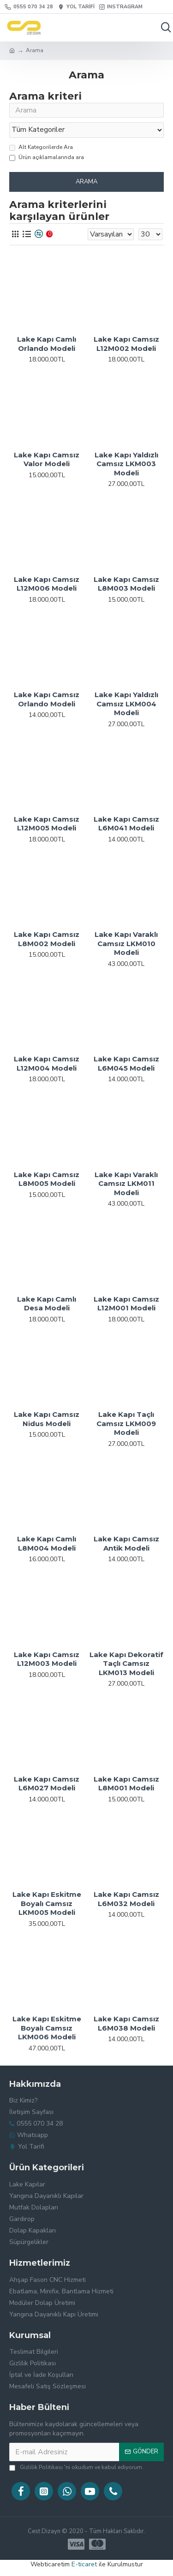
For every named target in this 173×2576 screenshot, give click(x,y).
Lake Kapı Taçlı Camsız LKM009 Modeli (126, 1423)
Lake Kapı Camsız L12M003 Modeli (46, 1659)
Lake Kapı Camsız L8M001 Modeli (126, 1784)
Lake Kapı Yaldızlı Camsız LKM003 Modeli (126, 463)
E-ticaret (84, 2564)
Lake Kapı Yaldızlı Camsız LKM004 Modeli (126, 703)
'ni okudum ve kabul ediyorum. (76, 2467)
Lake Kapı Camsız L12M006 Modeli (46, 584)
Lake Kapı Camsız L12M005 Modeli (46, 824)
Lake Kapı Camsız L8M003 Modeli (126, 584)
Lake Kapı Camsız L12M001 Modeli (126, 1304)
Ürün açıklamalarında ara (46, 157)
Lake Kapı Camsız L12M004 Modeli (46, 1063)
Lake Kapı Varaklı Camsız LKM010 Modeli (126, 943)
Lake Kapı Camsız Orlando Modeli (46, 699)
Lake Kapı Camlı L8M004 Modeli (46, 1543)
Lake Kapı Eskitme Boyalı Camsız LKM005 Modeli (46, 1903)
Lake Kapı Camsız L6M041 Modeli (126, 824)
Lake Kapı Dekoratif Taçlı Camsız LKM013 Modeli (126, 1663)
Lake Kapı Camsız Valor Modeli (46, 459)
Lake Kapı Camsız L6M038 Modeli (126, 2023)
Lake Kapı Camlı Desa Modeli (46, 1304)
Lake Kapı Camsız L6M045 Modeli (126, 1063)
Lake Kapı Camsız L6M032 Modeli (126, 1899)
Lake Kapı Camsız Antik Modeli (126, 1543)
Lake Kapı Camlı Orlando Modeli (46, 344)
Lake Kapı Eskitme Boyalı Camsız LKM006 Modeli (46, 2027)
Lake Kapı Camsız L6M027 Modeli (46, 1784)
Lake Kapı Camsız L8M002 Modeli (46, 939)
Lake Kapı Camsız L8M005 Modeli (46, 1179)
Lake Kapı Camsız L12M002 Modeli (126, 344)
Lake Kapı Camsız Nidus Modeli (46, 1419)
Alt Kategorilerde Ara (41, 147)
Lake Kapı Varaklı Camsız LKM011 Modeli (126, 1183)
